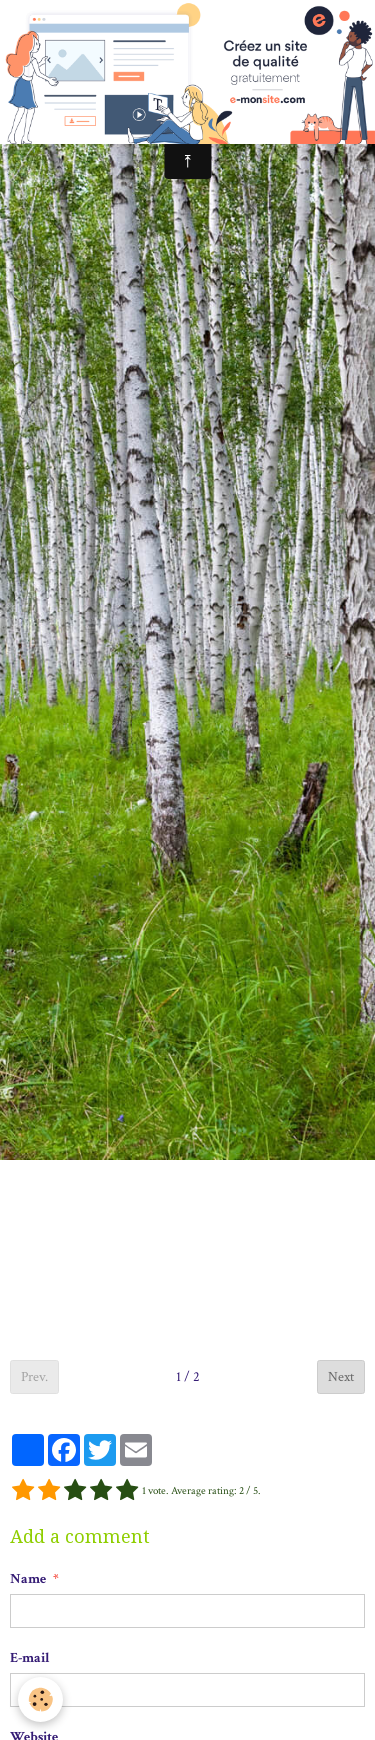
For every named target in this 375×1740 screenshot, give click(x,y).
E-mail (30, 1658)
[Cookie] (40, 1699)
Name (28, 1579)
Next (341, 1377)
